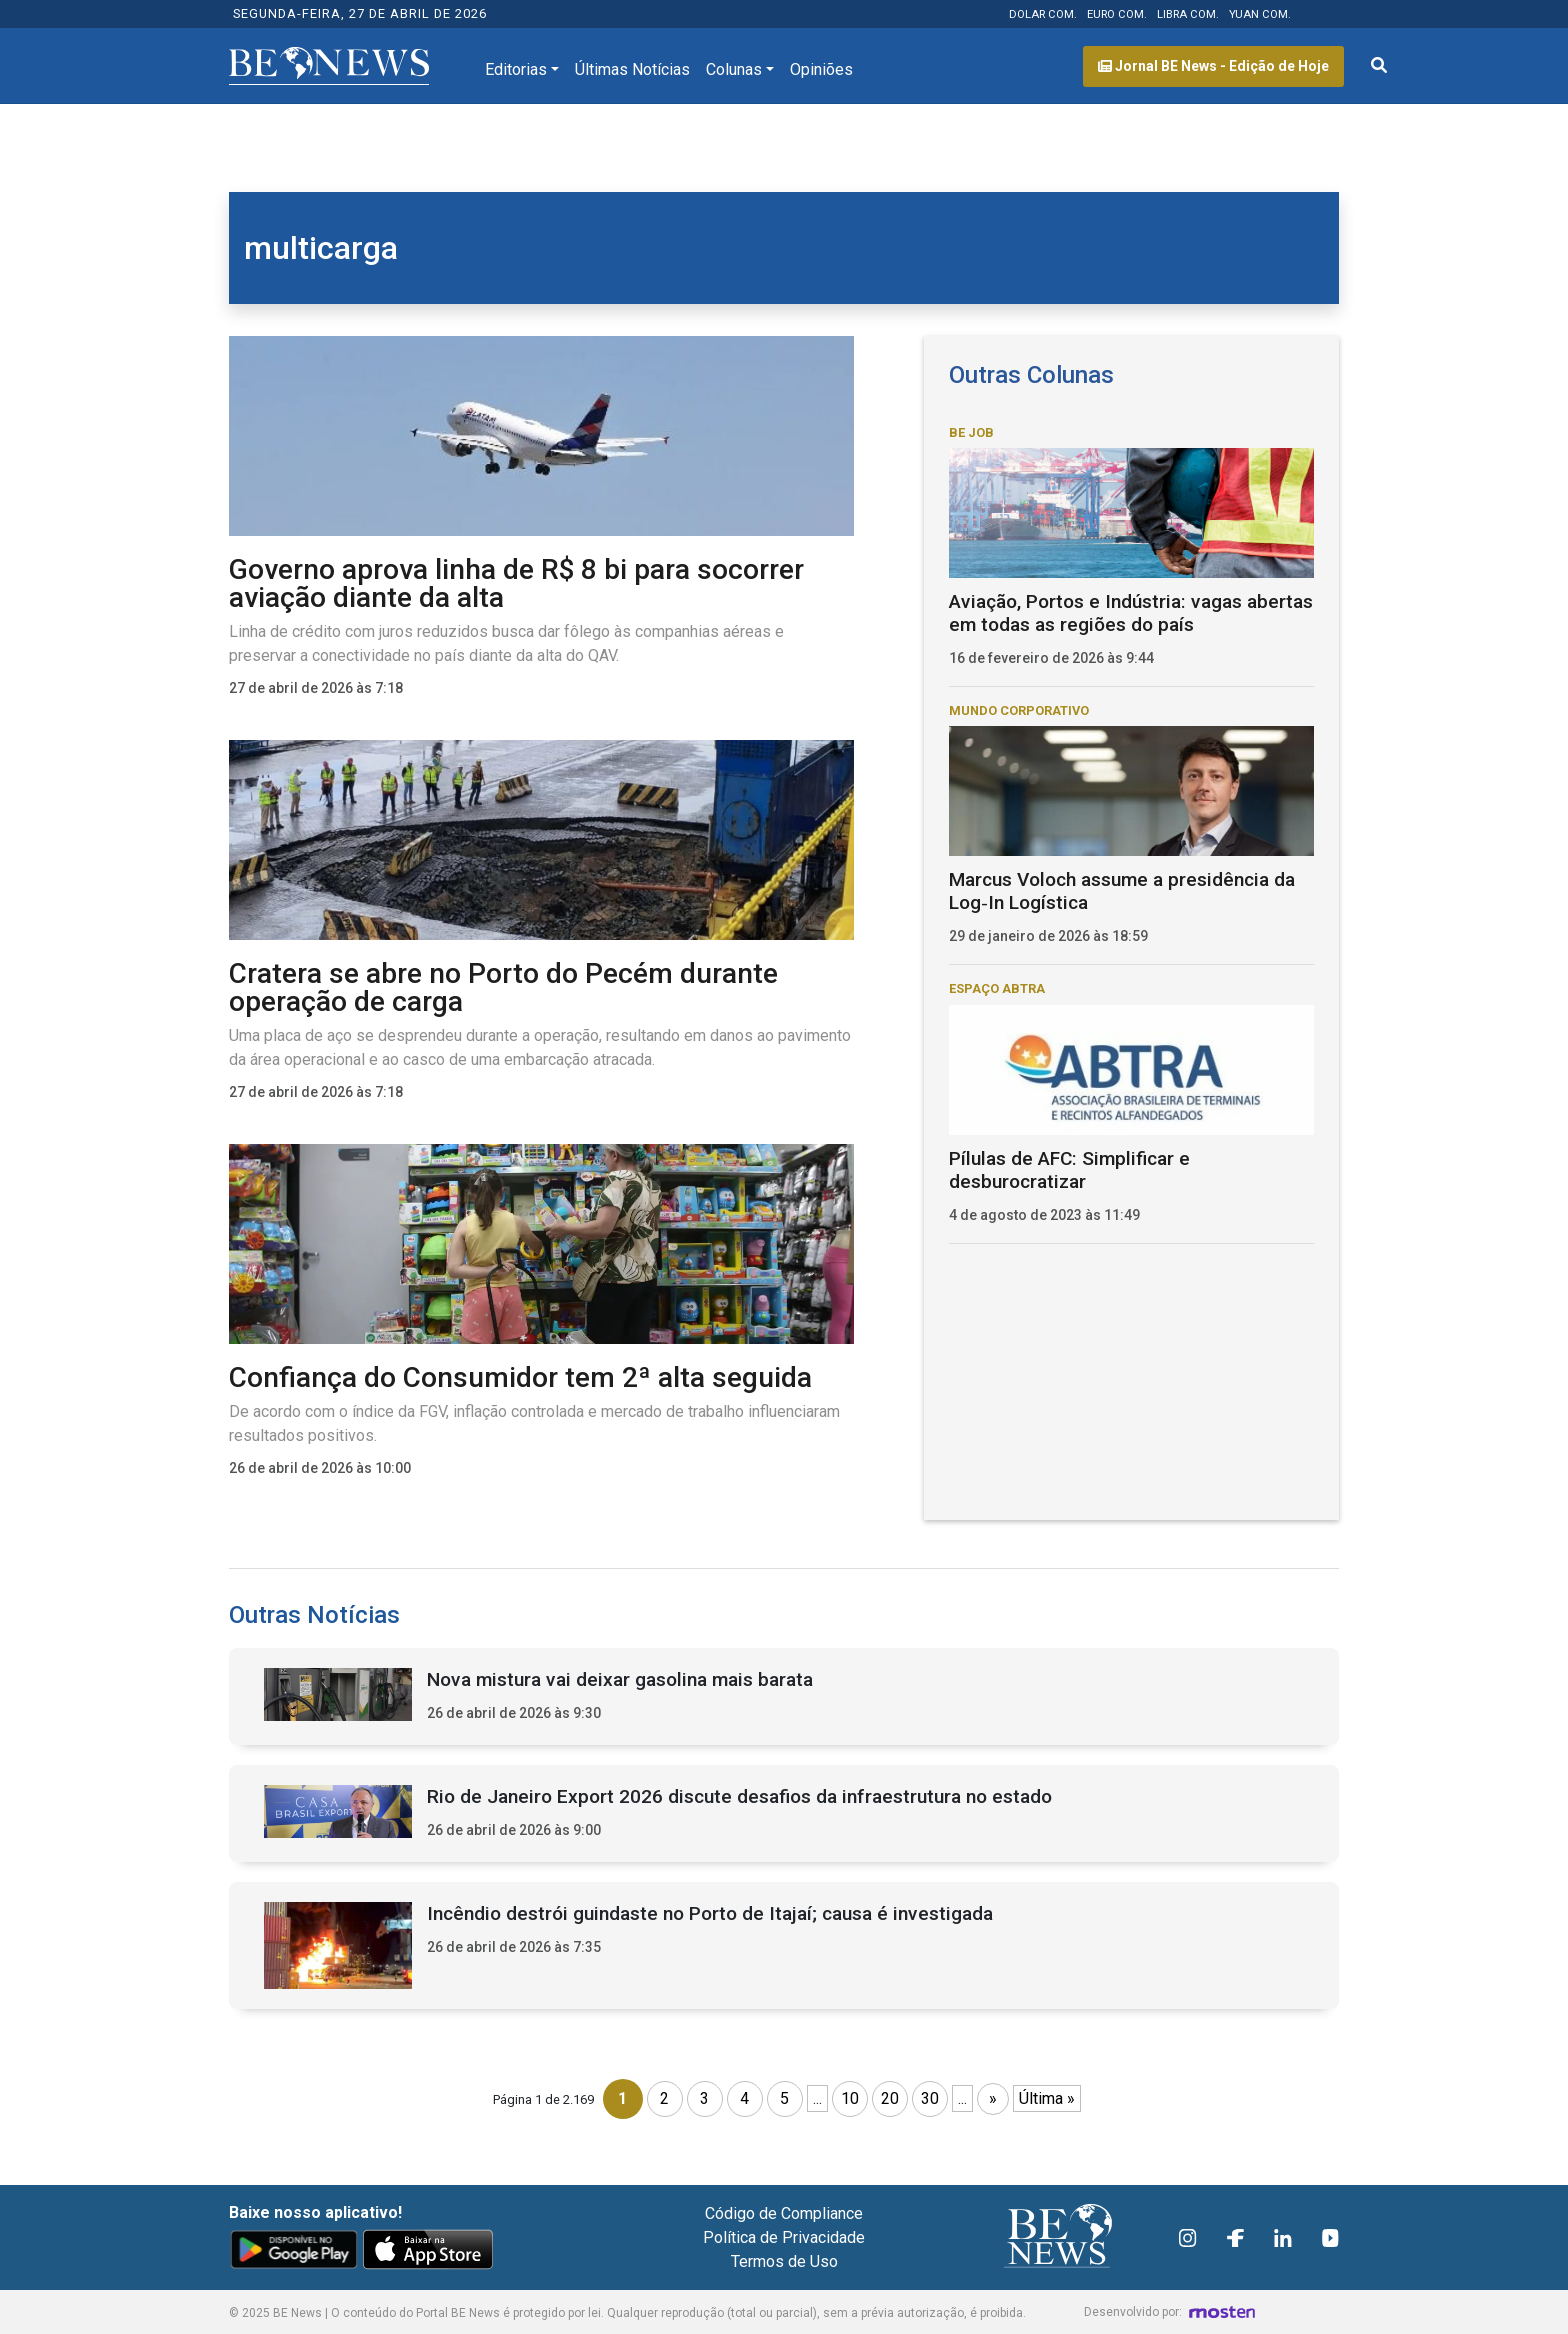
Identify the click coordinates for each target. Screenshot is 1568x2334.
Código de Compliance (784, 2213)
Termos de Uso (784, 2261)
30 (930, 2098)
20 (890, 2098)
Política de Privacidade (784, 2237)
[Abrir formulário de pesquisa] (1379, 66)
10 (850, 2098)
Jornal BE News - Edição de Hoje (1213, 66)
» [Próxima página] (993, 2098)
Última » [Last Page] (1047, 2098)
